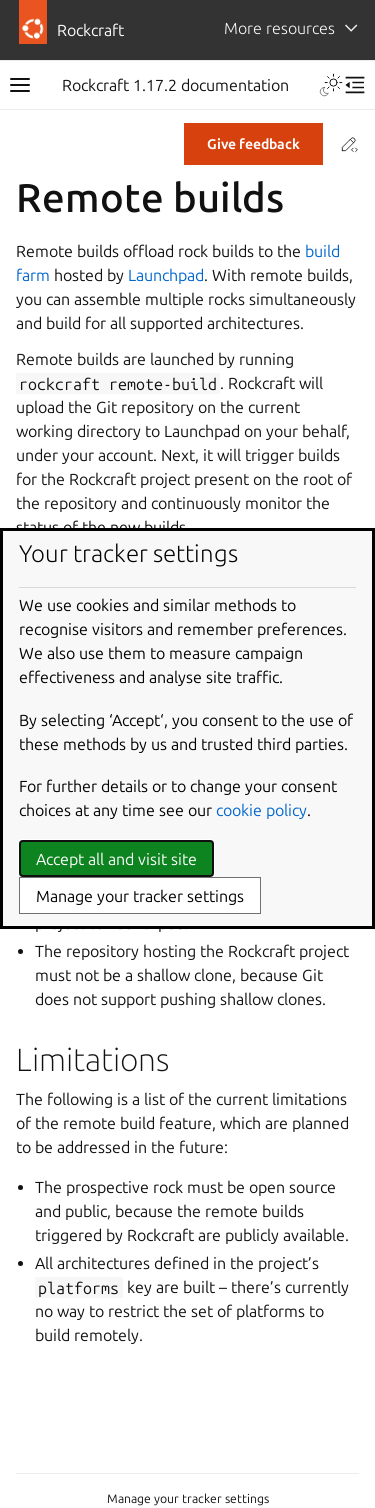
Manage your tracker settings (188, 1498)
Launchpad (166, 275)
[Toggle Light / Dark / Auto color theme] (331, 85)
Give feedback (253, 144)
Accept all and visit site (116, 859)
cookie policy (261, 810)
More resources (279, 28)
